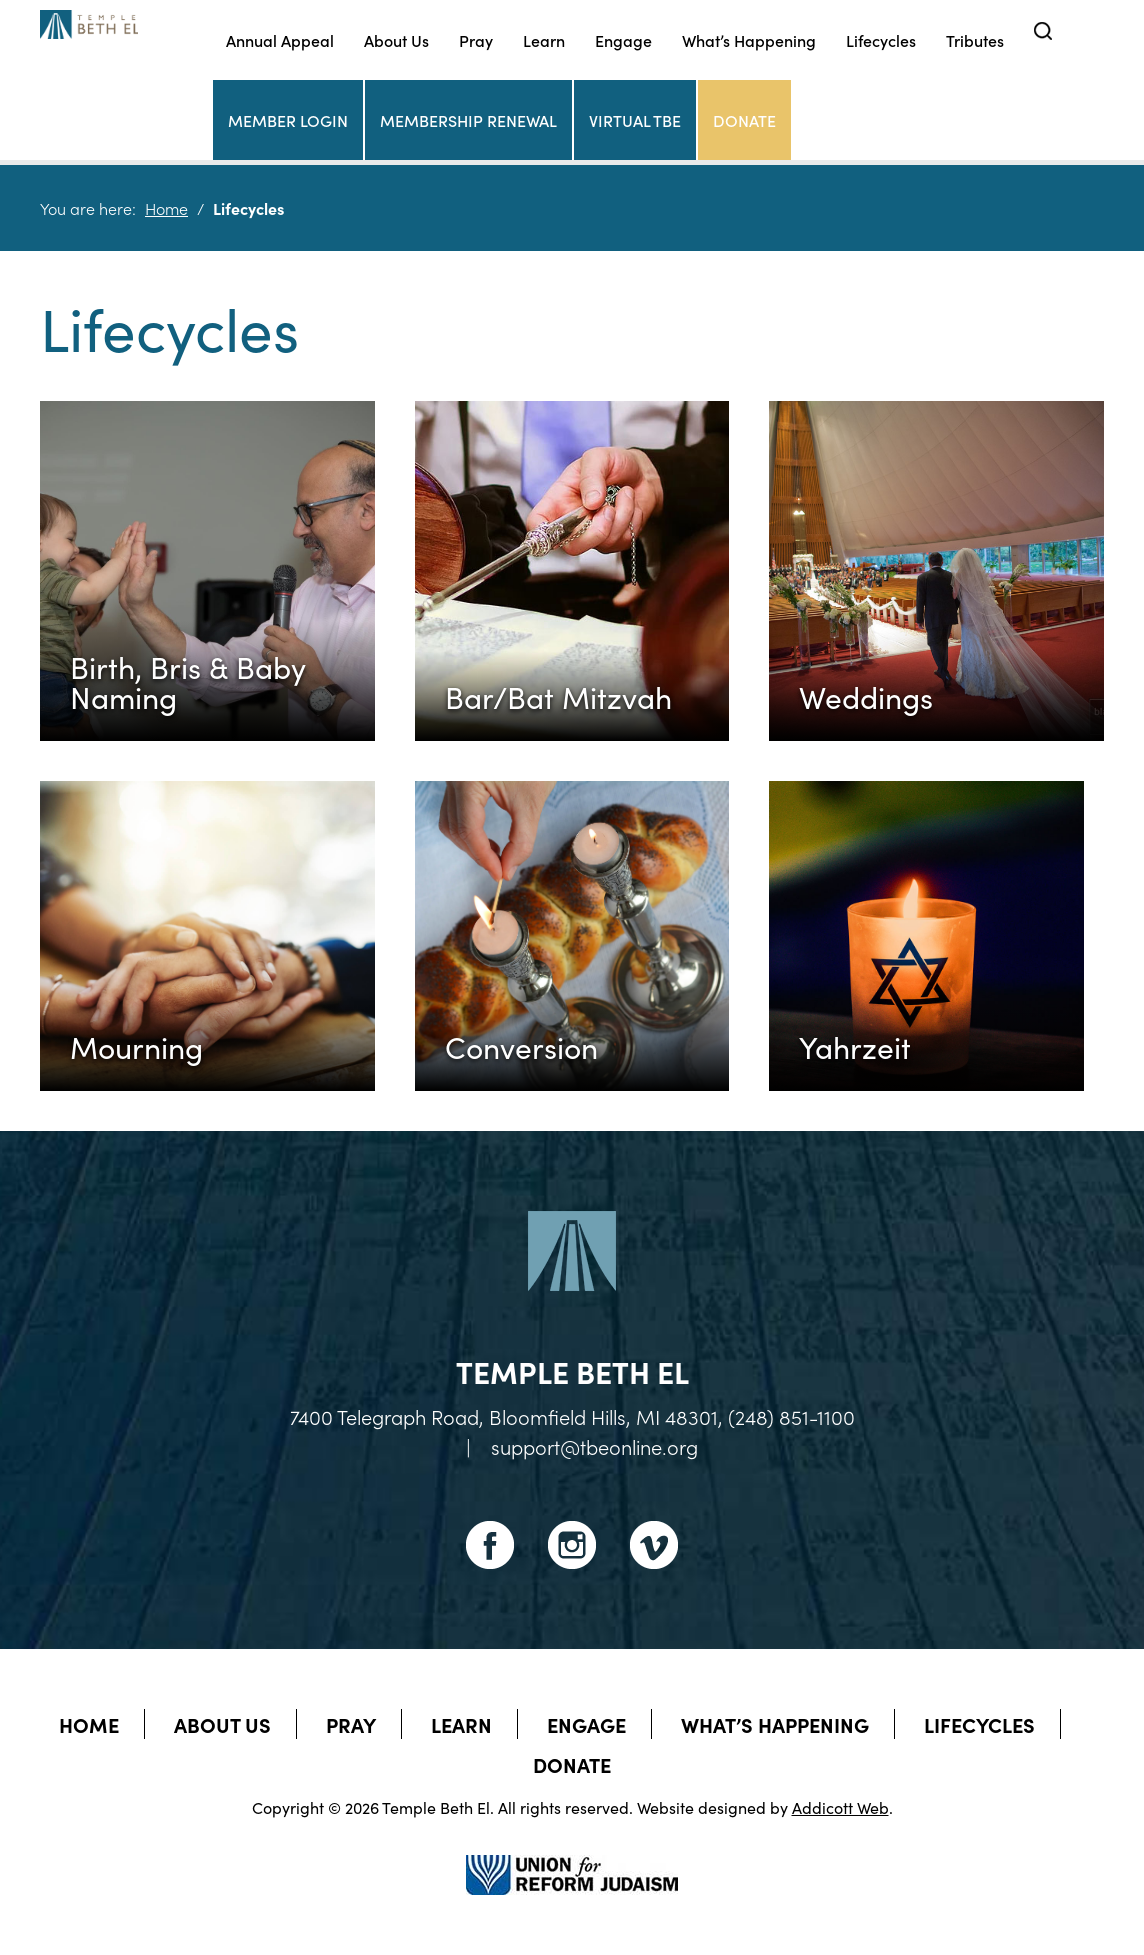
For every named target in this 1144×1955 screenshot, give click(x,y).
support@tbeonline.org (594, 1446)
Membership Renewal (468, 120)
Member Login (288, 120)
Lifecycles (881, 40)
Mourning (136, 1046)
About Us (396, 40)
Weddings (866, 696)
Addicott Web (840, 1807)
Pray (476, 40)
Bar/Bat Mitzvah (558, 696)
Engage (623, 40)
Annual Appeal (280, 40)
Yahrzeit (855, 1046)
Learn (544, 40)
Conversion (521, 1046)
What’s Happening (749, 40)
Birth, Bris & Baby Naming (188, 681)
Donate (744, 120)
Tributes (975, 40)
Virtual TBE (635, 120)
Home (166, 208)
